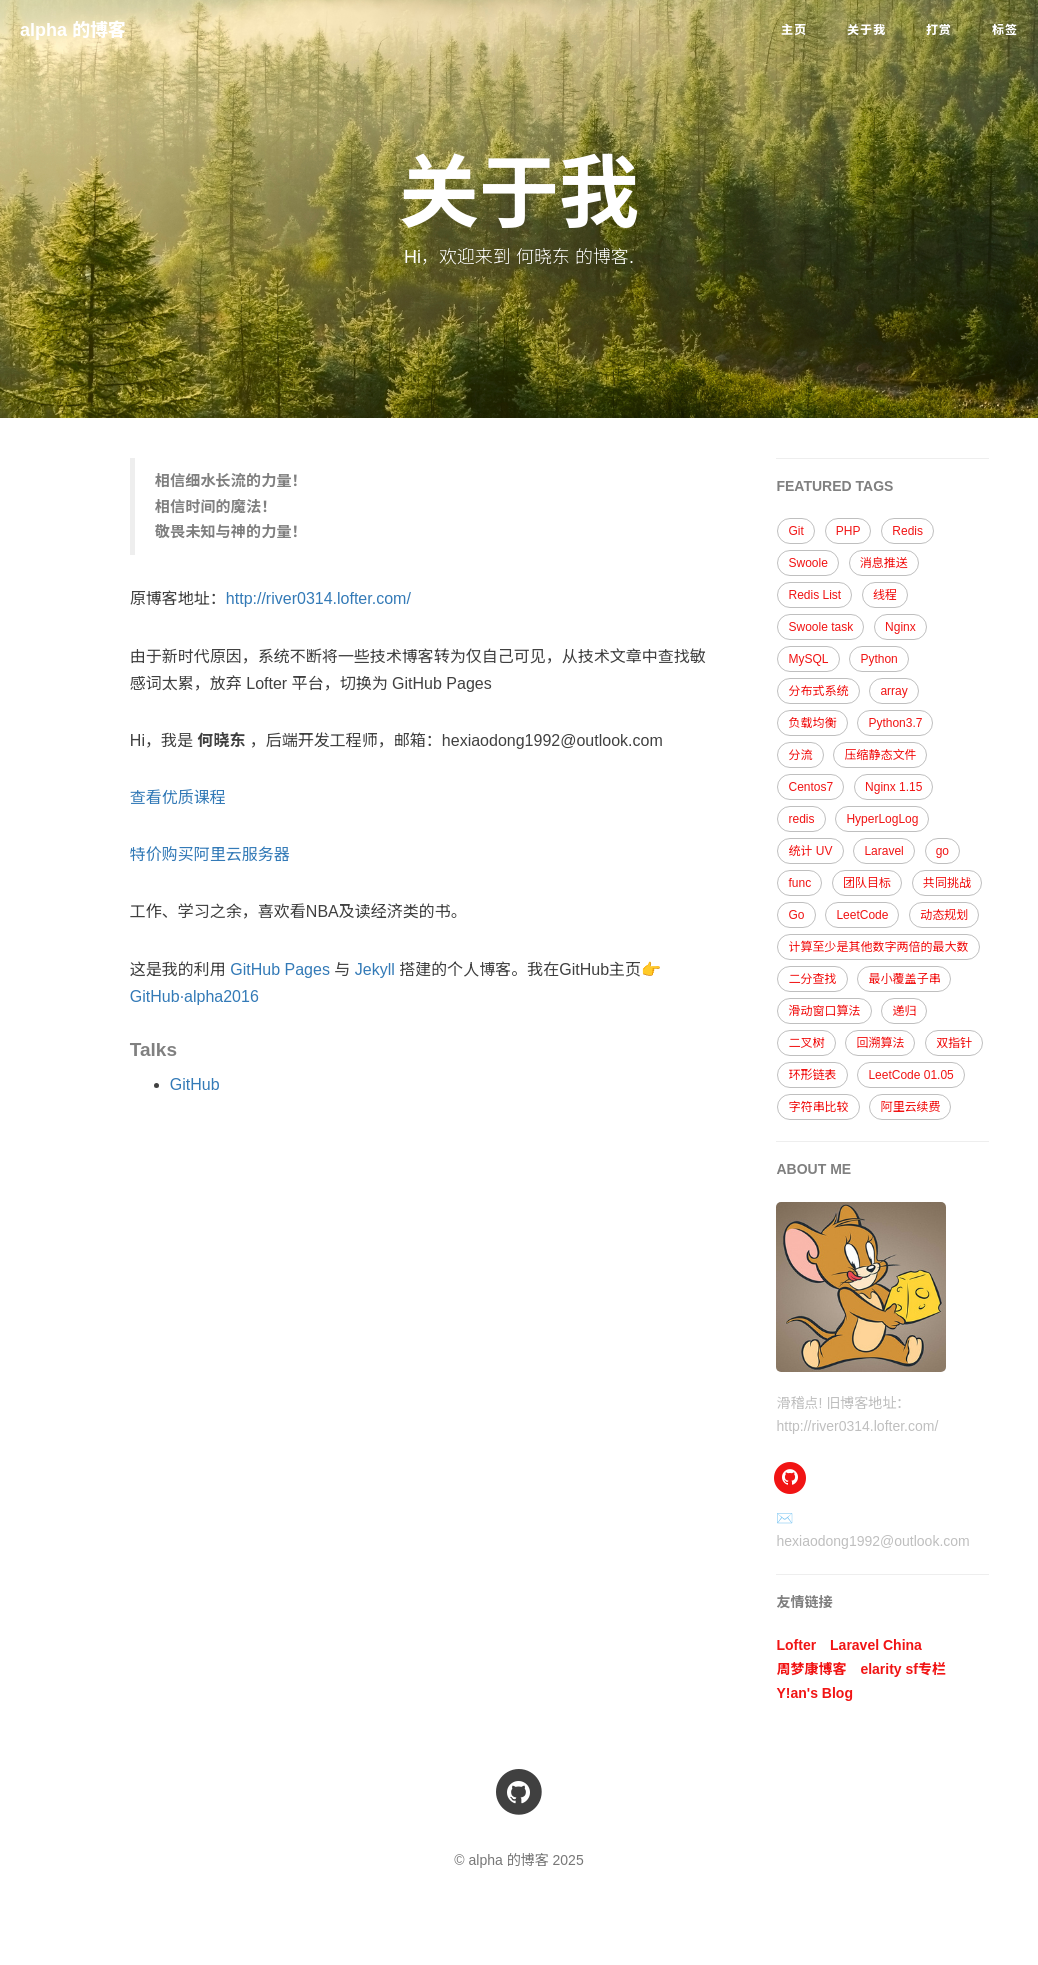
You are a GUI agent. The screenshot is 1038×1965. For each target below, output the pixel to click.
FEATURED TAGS (834, 486)
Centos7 (810, 787)
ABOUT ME (813, 1169)
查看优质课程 (178, 797)
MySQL (808, 659)
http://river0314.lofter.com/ (318, 598)
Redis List (814, 595)
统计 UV (810, 851)
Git (795, 531)
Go (796, 915)
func (799, 883)
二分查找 (812, 979)
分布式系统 (818, 691)
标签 (1005, 30)
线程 (885, 595)
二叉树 (806, 1043)
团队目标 (867, 883)
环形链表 (812, 1075)
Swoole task (820, 627)
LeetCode (862, 915)
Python (878, 659)
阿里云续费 (910, 1107)
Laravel (883, 851)
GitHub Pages (280, 969)
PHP (848, 531)
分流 (800, 755)
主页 (794, 30)
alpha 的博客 (73, 30)
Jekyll (375, 969)
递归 (904, 1011)
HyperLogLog (882, 819)
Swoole (807, 563)
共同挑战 (947, 883)
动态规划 (944, 915)
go (942, 851)
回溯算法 (880, 1043)
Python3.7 (895, 723)
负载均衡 (812, 723)
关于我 (866, 30)
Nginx (900, 627)
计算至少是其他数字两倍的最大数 (878, 947)
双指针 (954, 1043)
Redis (907, 531)
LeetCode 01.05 (910, 1075)
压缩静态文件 (880, 755)
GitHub (195, 1084)
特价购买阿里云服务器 (210, 854)
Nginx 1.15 (893, 787)
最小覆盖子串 (904, 979)
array (893, 691)
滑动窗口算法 (824, 1011)
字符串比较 (818, 1107)
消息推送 (884, 563)
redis (801, 819)
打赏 (939, 30)
